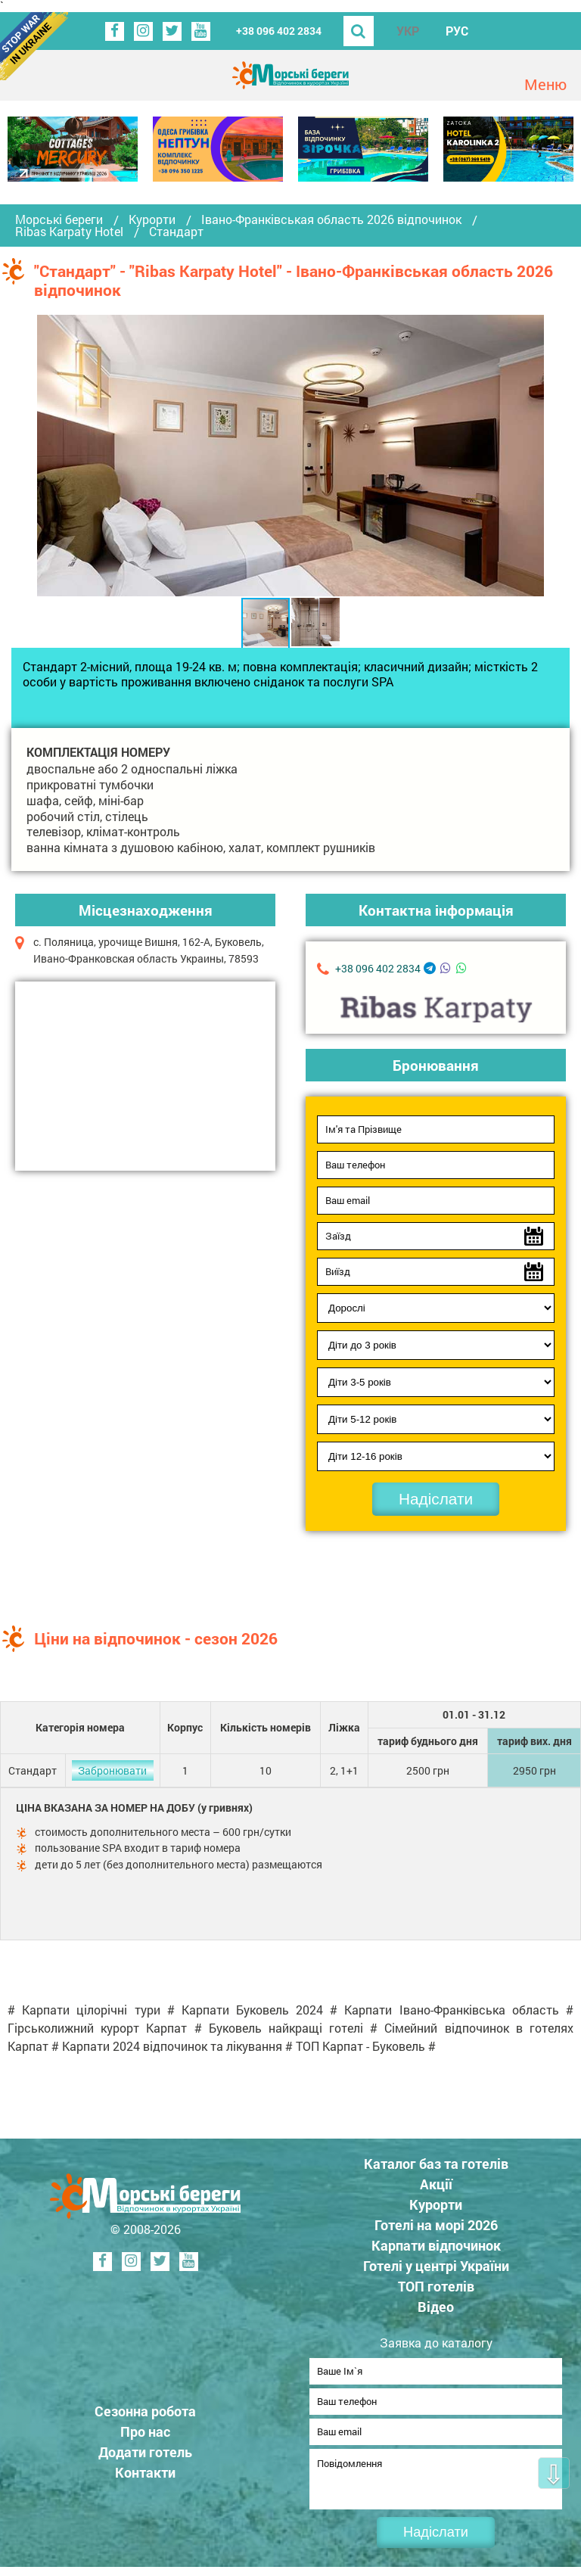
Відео (436, 2307)
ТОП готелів (436, 2286)
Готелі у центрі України (436, 2266)
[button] (530, 455)
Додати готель (145, 2456)
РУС (457, 31)
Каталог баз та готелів (436, 2163)
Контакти (145, 2477)
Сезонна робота (145, 2415)
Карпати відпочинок (436, 2245)
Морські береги (59, 219)
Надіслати (436, 1498)
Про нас (145, 2436)
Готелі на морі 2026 (436, 2225)
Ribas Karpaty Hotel (69, 232)
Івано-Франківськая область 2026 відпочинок (331, 219)
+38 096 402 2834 (279, 30)
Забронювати (112, 1770)
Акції (436, 2184)
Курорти (152, 219)
